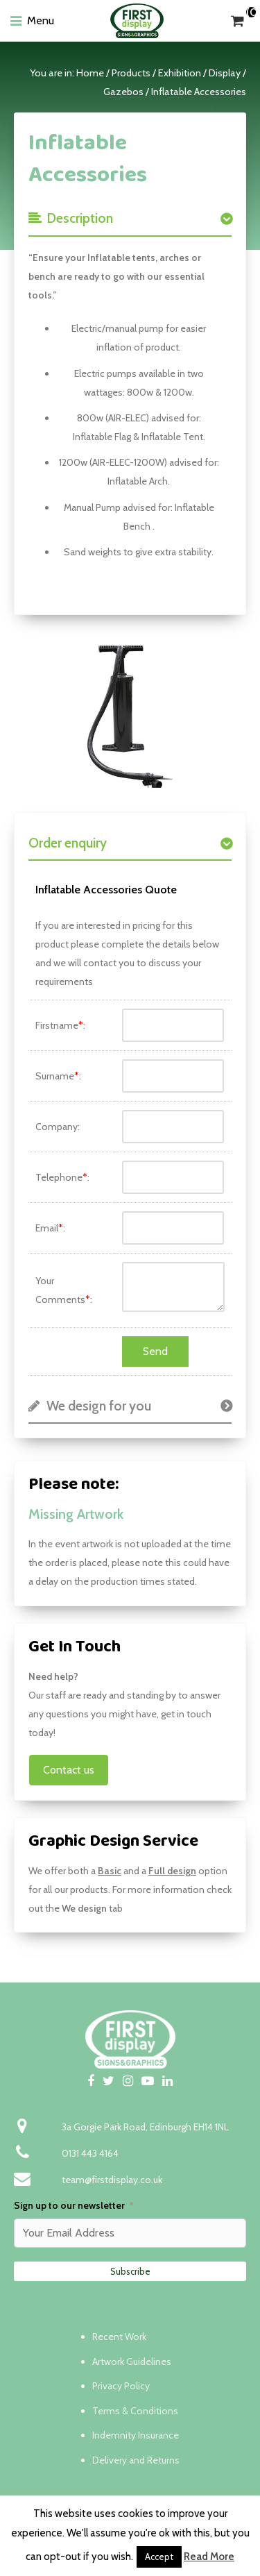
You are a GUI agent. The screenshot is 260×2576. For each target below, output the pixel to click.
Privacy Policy (121, 2386)
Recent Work (119, 2336)
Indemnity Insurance (135, 2435)
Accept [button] (159, 2556)
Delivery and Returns (136, 2460)
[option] (130, 713)
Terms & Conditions (135, 2411)
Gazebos (123, 91)
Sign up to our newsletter (69, 2205)
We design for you (89, 1405)
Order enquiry (67, 842)
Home (90, 73)
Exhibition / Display (199, 73)
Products (131, 73)
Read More (209, 2556)
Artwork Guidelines (131, 2361)
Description (70, 218)
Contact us (68, 1769)
